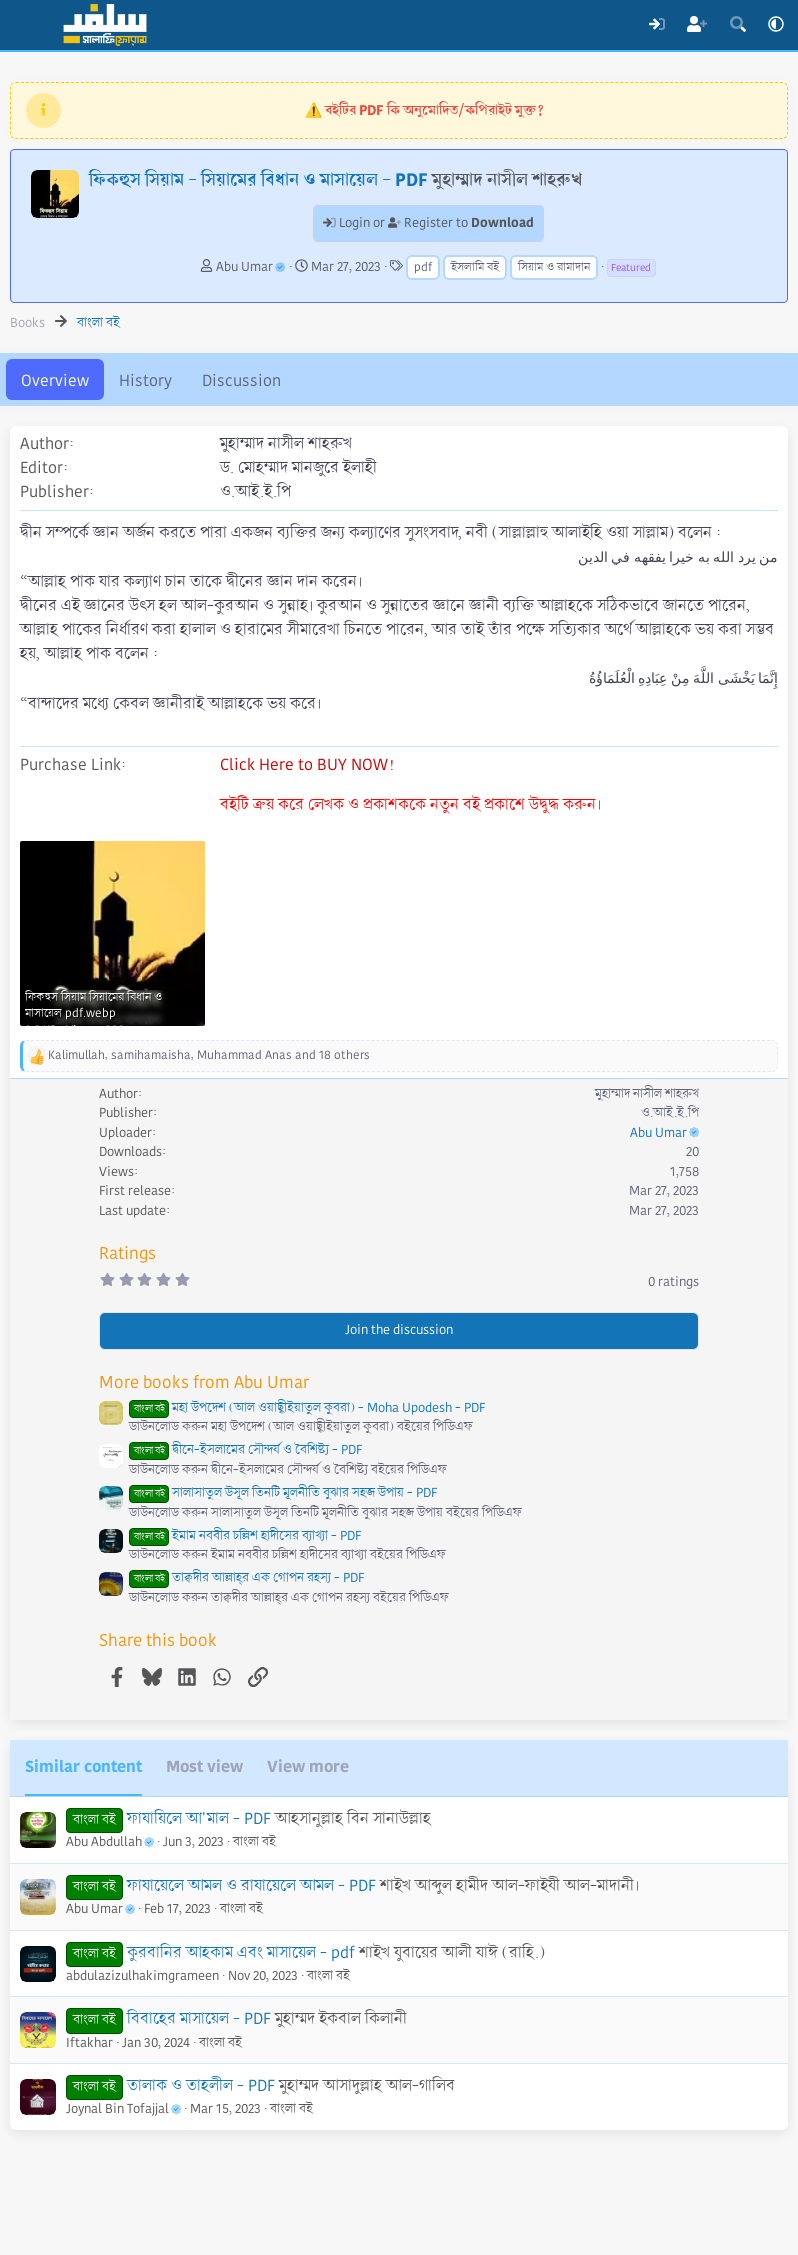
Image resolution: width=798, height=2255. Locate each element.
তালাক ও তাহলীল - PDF (201, 2085)
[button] (776, 25)
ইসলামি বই (475, 267)
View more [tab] (308, 1766)
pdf (423, 267)
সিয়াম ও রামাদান (554, 267)
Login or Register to (428, 223)
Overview (55, 380)
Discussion (241, 380)
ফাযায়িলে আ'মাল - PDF (199, 1818)
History (145, 380)
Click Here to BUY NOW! (307, 764)
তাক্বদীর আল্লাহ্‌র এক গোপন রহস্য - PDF (246, 1578)
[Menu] (27, 25)
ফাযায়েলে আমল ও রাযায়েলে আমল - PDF (251, 1885)
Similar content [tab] (83, 1766)
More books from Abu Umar (204, 1382)
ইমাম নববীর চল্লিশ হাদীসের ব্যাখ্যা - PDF (245, 1536)
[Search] (737, 25)
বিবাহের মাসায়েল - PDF (199, 2018)
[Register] (697, 25)
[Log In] (656, 25)
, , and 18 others (209, 1055)
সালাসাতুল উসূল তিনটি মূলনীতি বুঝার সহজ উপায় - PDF (283, 1493)
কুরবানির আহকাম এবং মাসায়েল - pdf (241, 1952)
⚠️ (424, 110)
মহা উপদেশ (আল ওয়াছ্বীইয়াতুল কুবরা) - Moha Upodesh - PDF (307, 1408)
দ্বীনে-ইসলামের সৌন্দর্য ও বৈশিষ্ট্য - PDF (245, 1450)
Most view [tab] (204, 1766)
